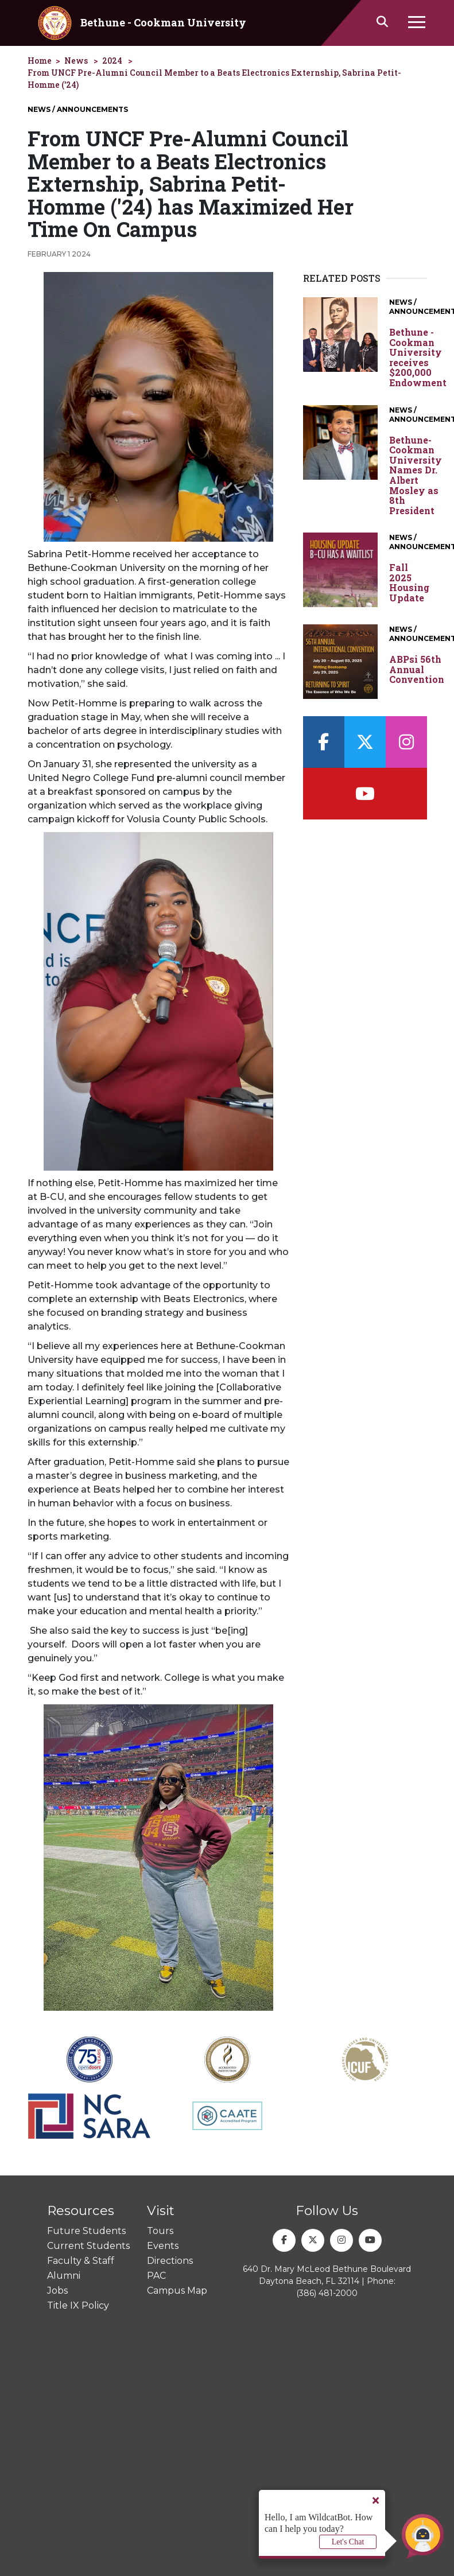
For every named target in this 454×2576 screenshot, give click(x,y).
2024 (112, 60)
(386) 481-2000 (327, 2293)
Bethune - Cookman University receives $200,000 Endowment (418, 357)
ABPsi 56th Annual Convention (416, 669)
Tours (160, 2230)
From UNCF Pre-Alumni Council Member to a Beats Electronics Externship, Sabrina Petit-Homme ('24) (214, 78)
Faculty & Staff (80, 2260)
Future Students (86, 2230)
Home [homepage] (40, 60)
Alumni (63, 2275)
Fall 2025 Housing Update (409, 582)
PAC (156, 2275)
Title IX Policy (78, 2305)
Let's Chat (348, 2542)
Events (163, 2245)
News (76, 60)
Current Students (88, 2245)
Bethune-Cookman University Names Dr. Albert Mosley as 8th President (415, 475)
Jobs (57, 2290)
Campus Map (177, 2290)
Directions (170, 2260)
